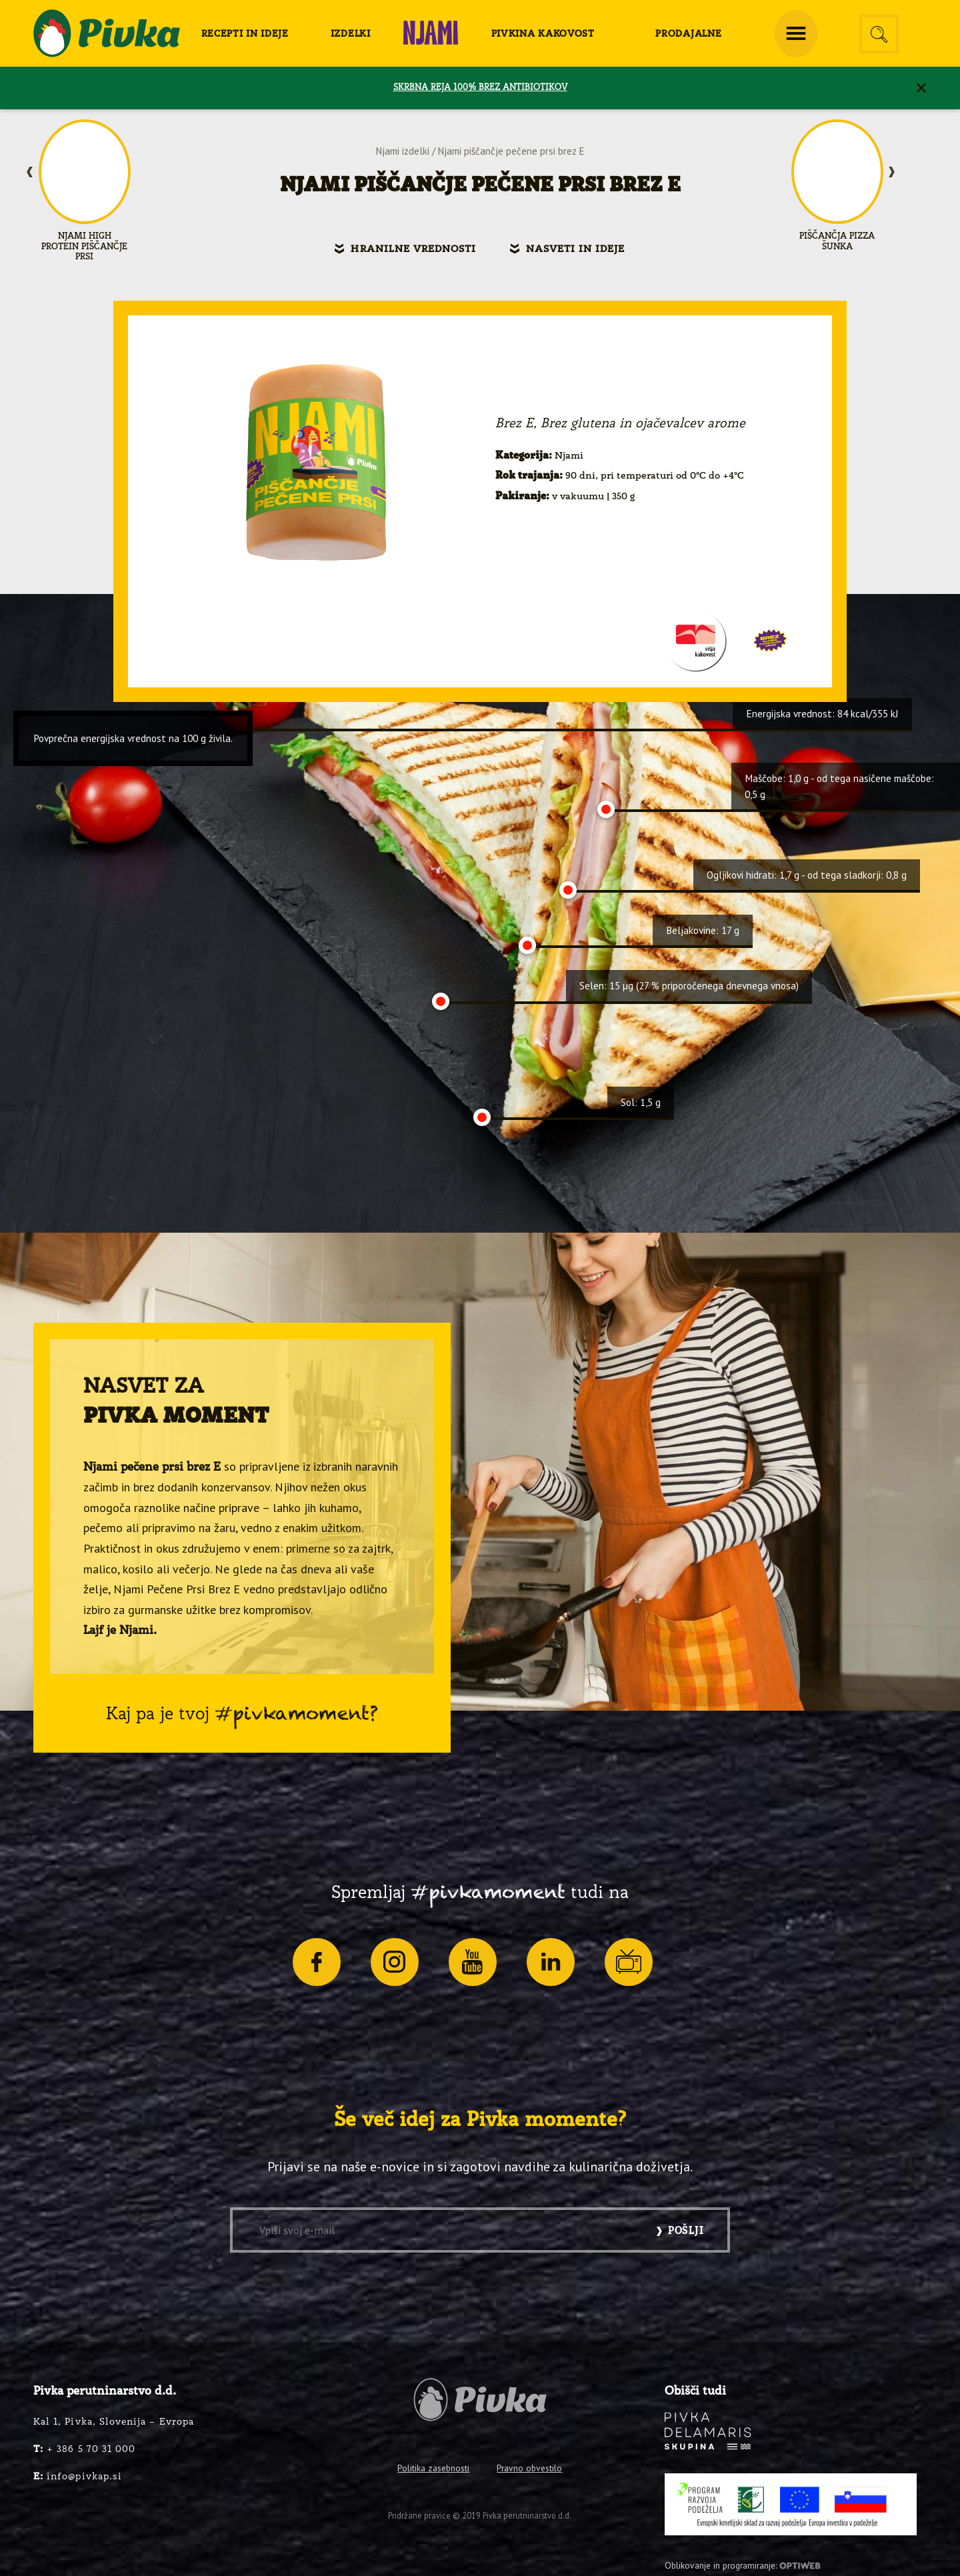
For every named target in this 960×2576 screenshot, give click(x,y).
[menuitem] (245, 33)
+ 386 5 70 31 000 (84, 2449)
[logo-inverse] (708, 2431)
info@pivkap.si (77, 2476)
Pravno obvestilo (529, 2468)
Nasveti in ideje (575, 249)
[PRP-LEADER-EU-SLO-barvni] (791, 2504)
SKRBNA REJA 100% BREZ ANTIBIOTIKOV (480, 87)
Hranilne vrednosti (413, 249)
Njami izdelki (402, 151)
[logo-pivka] (106, 33)
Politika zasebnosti (433, 2468)
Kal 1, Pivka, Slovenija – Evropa (113, 2422)
